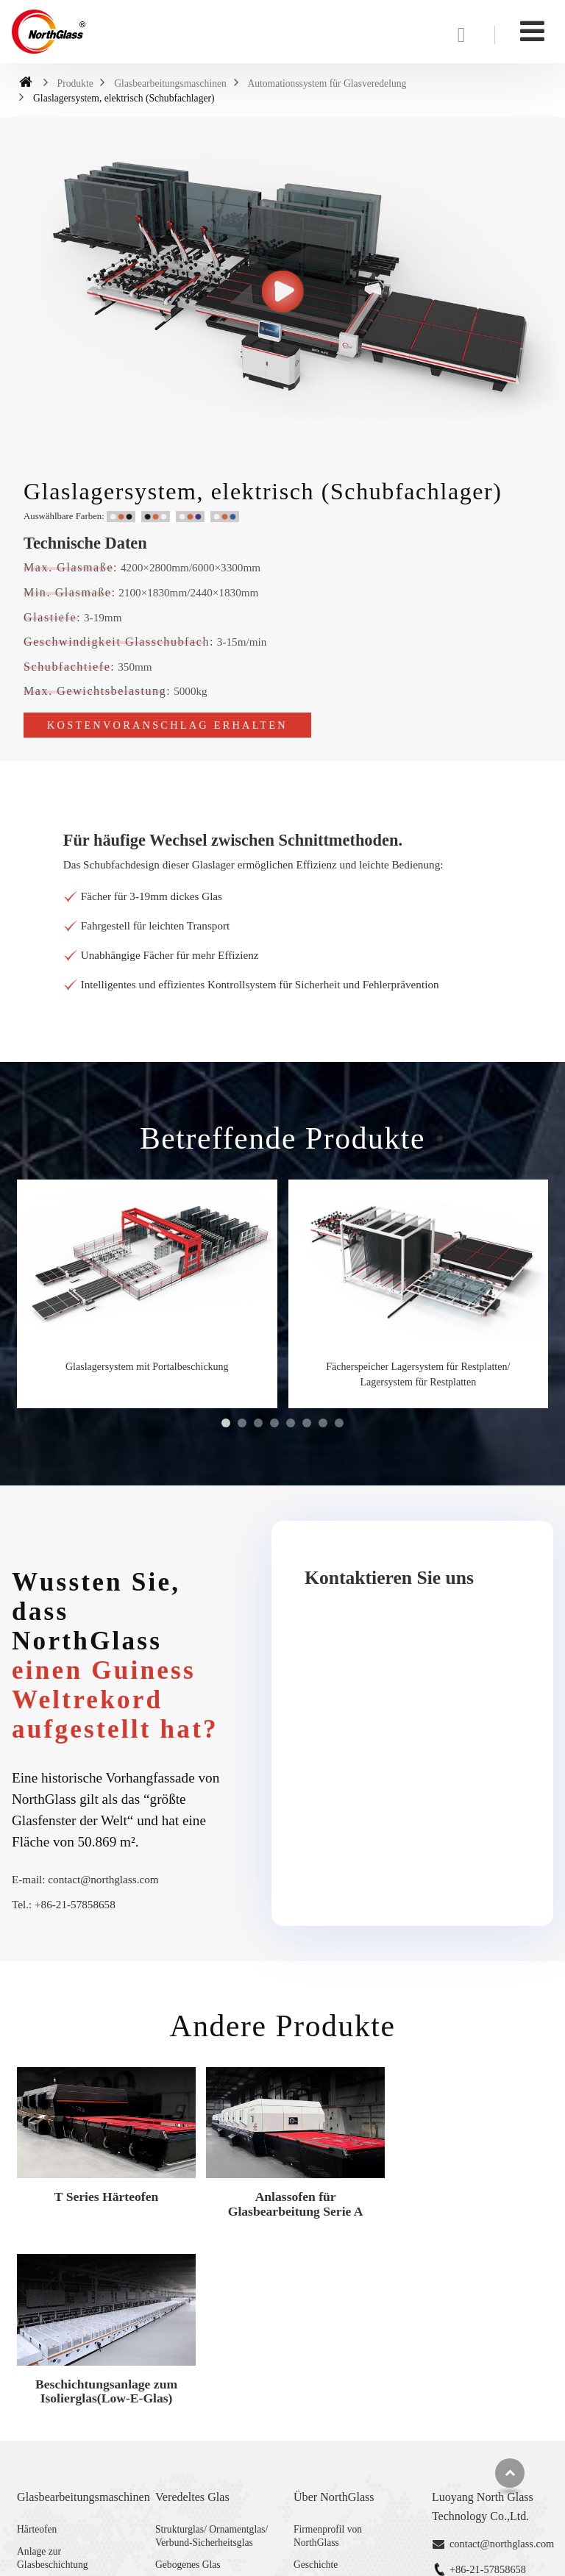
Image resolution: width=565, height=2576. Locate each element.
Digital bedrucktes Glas (202, 2394)
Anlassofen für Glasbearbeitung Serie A (282, 2198)
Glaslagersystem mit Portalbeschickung (147, 1366)
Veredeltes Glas (192, 2304)
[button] (226, 1423)
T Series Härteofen (102, 2191)
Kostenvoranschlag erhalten (167, 725)
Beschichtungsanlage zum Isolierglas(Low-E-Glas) (463, 2198)
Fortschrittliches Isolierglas (209, 2416)
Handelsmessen (325, 2438)
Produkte (75, 83)
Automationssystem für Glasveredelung (326, 83)
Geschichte (316, 2371)
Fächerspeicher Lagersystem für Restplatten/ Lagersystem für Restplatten (418, 1374)
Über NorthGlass (334, 2304)
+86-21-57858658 (75, 1904)
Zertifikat (312, 2394)
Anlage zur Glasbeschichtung (52, 2366)
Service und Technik (334, 2416)
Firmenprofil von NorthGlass (328, 2343)
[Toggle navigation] (532, 31)
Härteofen (37, 2336)
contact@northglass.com (103, 1879)
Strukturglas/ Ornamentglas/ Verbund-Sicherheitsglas (211, 2343)
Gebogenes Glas (188, 2371)
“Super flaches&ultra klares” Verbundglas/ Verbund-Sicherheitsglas (213, 2451)
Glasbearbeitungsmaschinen (170, 83)
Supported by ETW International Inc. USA (283, 2555)
